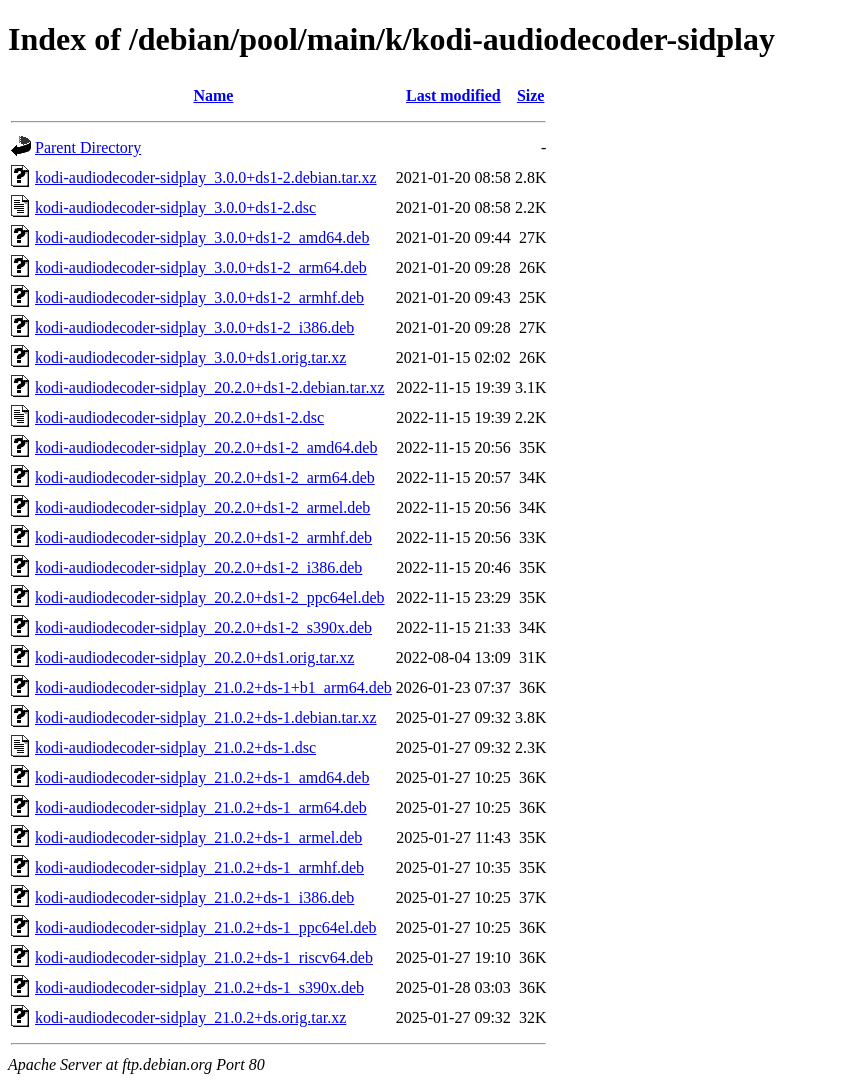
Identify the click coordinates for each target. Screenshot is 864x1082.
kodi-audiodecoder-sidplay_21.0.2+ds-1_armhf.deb (199, 867)
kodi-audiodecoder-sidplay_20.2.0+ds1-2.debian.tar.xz (210, 387)
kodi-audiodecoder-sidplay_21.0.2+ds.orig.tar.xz (190, 1017)
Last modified (453, 95)
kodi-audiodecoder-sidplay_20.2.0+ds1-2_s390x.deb (203, 627)
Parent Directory (88, 147)
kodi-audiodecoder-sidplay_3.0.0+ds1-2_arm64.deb (201, 267)
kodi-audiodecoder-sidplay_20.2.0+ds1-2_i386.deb (198, 567)
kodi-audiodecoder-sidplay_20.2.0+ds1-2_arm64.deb (205, 477)
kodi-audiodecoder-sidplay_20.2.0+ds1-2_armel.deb (202, 507)
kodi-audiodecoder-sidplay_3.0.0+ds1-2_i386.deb (194, 327)
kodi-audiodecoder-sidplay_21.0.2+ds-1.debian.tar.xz (206, 717)
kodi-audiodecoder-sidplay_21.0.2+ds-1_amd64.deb (202, 777)
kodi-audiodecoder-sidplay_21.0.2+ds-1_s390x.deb (199, 987)
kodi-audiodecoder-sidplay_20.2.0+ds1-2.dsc (179, 417)
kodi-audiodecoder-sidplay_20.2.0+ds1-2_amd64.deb (206, 447)
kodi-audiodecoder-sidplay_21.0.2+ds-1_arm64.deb (201, 807)
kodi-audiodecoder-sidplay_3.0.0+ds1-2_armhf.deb (199, 297)
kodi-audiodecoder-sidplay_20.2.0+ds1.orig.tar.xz (194, 657)
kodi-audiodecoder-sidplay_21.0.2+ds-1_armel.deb (198, 837)
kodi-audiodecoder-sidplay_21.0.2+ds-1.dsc (175, 747)
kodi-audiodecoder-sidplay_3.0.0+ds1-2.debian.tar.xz (206, 177)
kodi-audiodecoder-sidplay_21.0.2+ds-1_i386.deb (194, 897)
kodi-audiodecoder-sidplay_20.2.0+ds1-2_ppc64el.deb (210, 597)
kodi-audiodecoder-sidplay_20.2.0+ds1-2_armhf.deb (203, 537)
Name (213, 95)
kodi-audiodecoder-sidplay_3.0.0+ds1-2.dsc (175, 207)
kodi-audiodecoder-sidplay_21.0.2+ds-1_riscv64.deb (204, 957)
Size (531, 95)
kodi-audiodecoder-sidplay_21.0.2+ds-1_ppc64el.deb (206, 927)
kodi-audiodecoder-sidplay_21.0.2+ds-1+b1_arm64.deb (213, 687)
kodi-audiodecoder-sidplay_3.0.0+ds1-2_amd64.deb (202, 237)
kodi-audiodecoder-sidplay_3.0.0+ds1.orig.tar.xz (190, 357)
